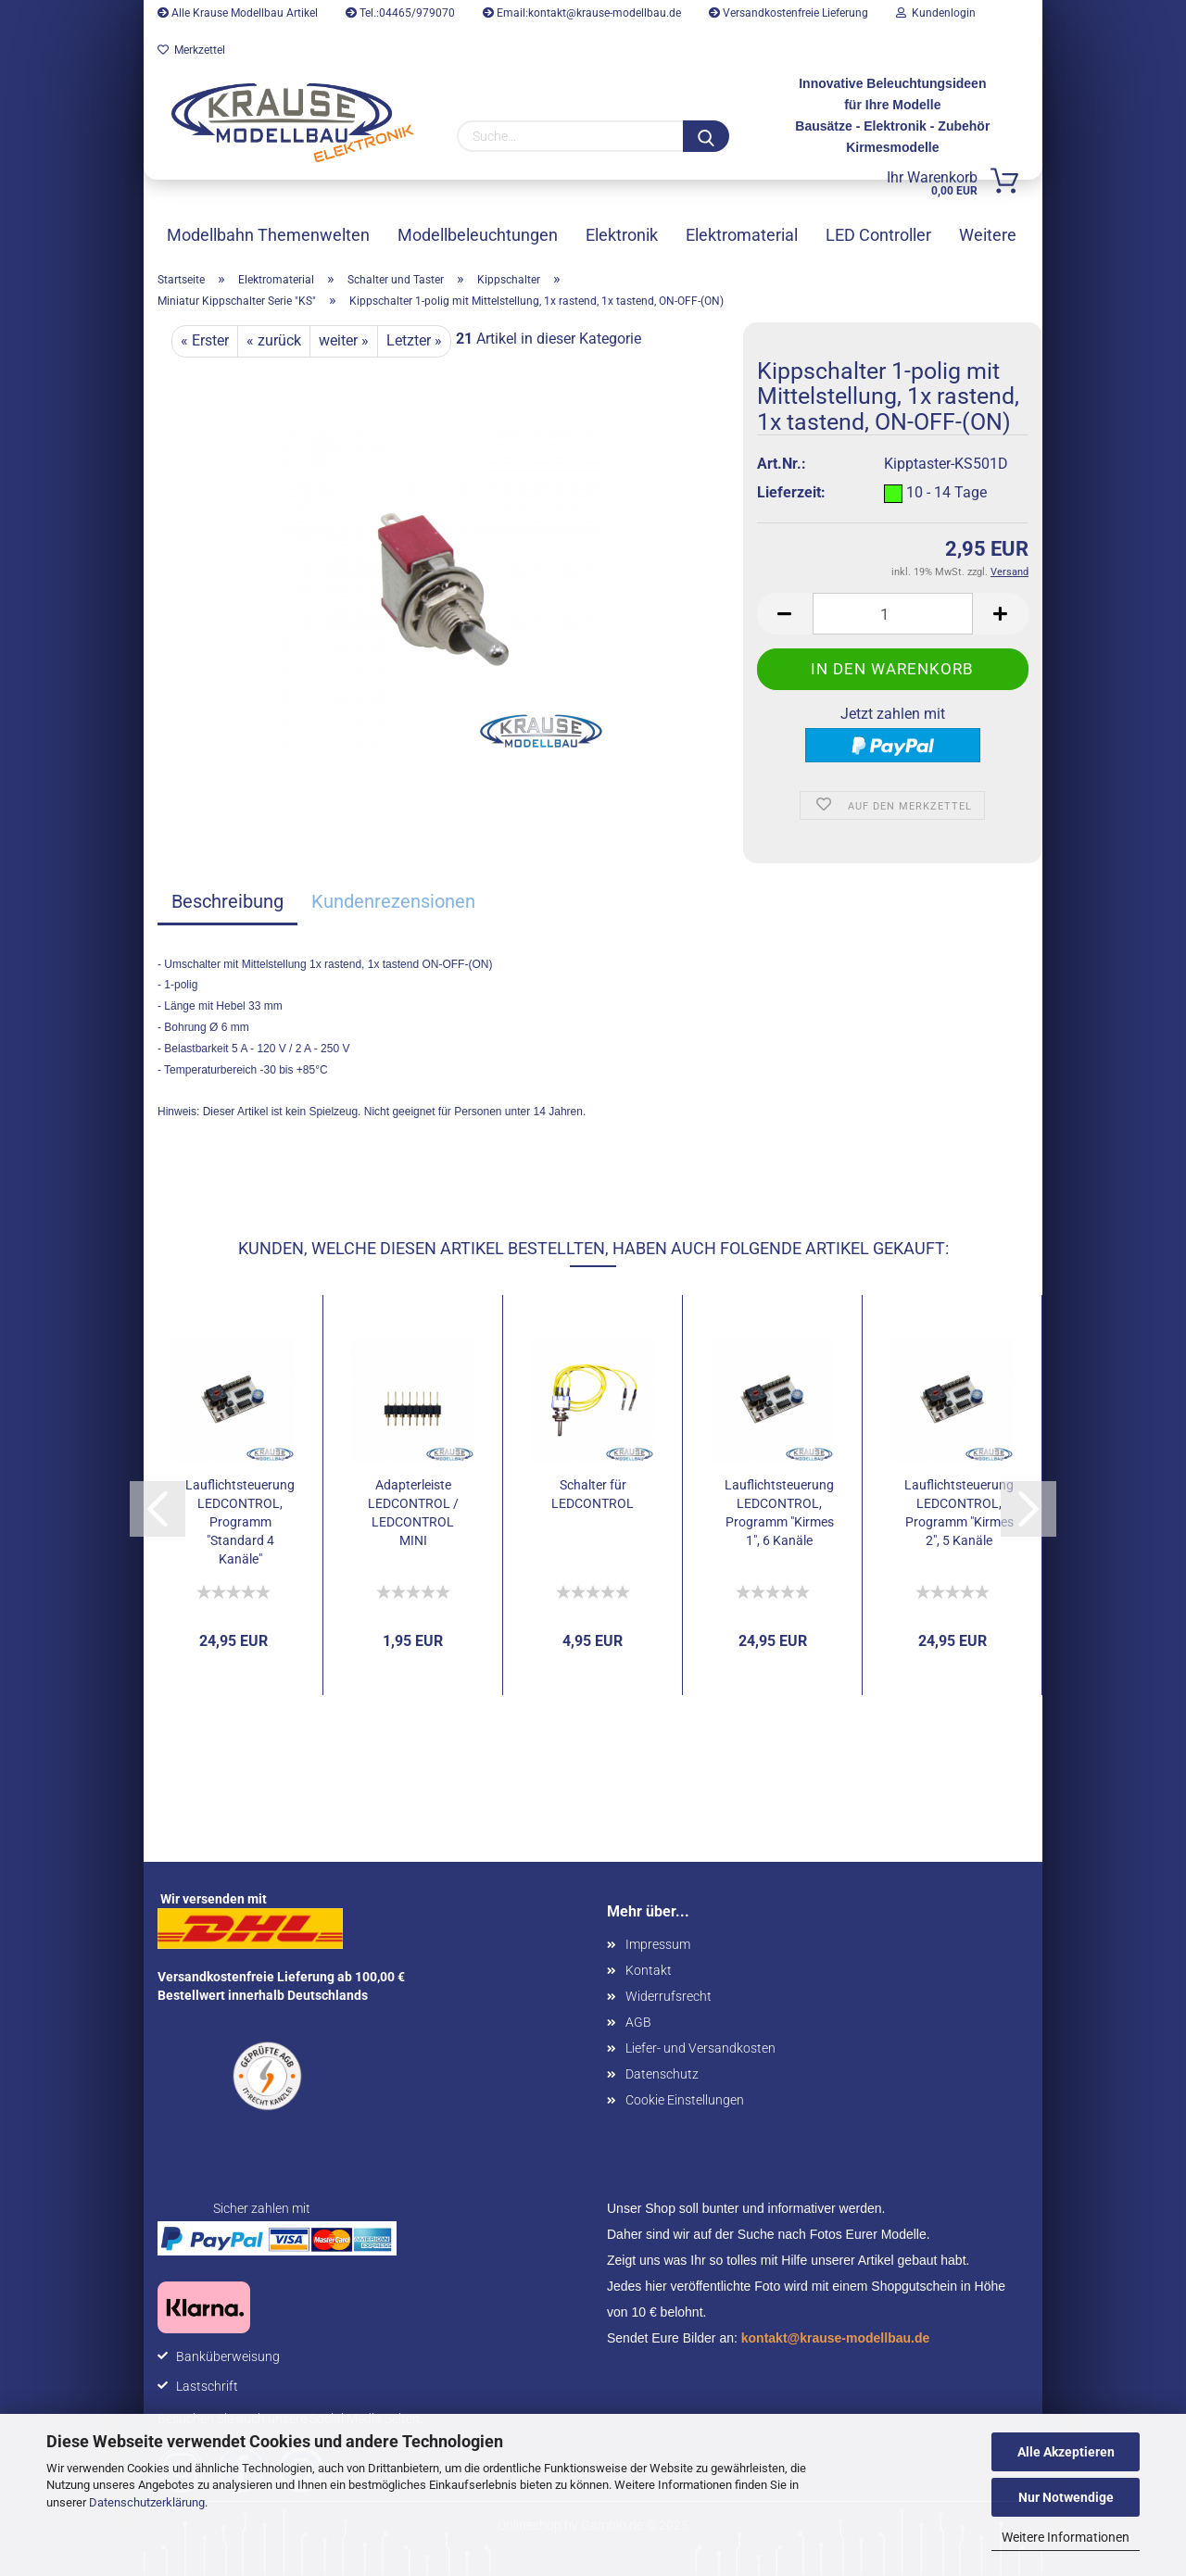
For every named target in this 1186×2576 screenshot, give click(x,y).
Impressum (657, 1944)
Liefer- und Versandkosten (700, 2048)
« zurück (273, 340)
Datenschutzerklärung (147, 2502)
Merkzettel (191, 50)
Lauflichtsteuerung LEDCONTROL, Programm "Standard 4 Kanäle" (240, 1521)
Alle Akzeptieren (1066, 2451)
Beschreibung (227, 901)
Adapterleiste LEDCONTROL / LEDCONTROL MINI (413, 1512)
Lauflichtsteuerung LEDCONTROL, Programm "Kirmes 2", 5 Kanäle (959, 1512)
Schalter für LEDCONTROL (592, 1494)
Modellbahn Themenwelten (268, 235)
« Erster (205, 340)
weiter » (344, 340)
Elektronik (622, 235)
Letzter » (414, 340)
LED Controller (878, 235)
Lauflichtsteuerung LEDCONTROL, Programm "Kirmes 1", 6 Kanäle (779, 1512)
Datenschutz (662, 2074)
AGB (638, 2022)
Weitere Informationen (1065, 2537)
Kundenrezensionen (393, 901)
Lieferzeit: (791, 492)
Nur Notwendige (1066, 2497)
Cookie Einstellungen (684, 2099)
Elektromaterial (742, 235)
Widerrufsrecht (668, 1996)
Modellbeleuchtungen (477, 235)
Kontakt (648, 1970)
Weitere (987, 235)
